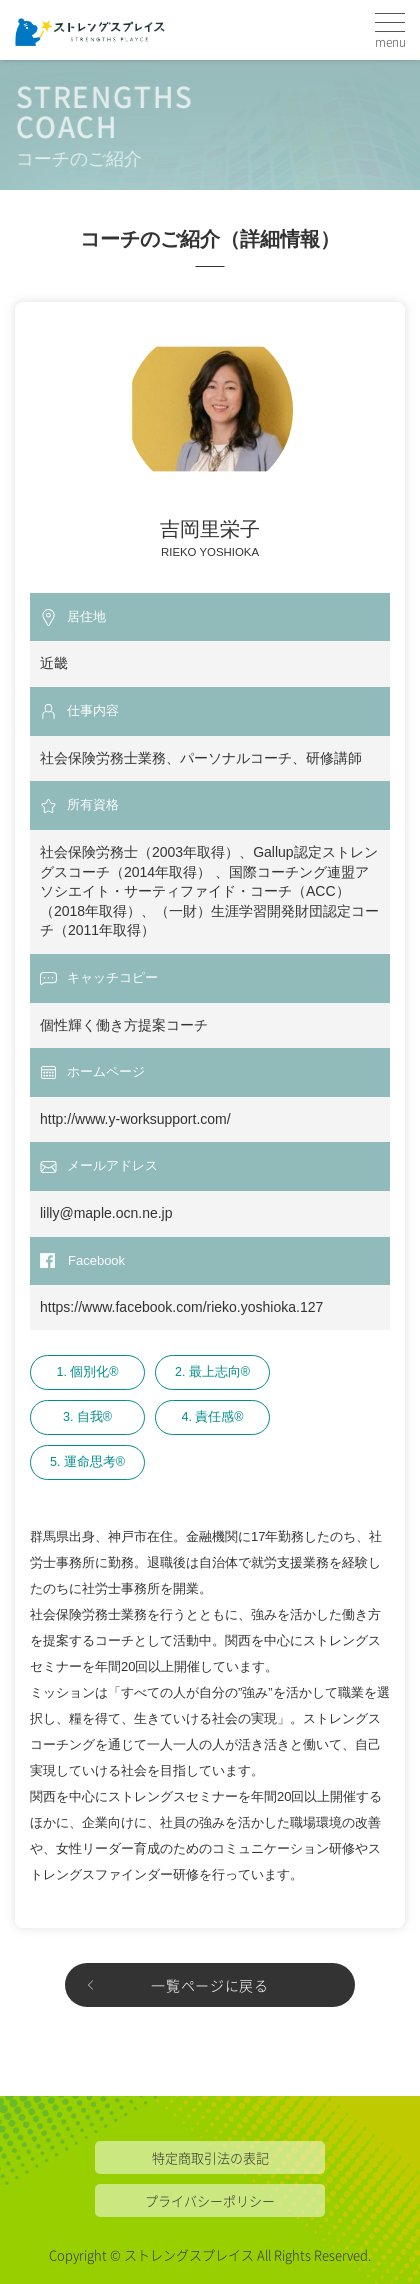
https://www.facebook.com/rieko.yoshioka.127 (181, 1307)
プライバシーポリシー (210, 2200)
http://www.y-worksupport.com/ (135, 1119)
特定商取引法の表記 (210, 2157)
